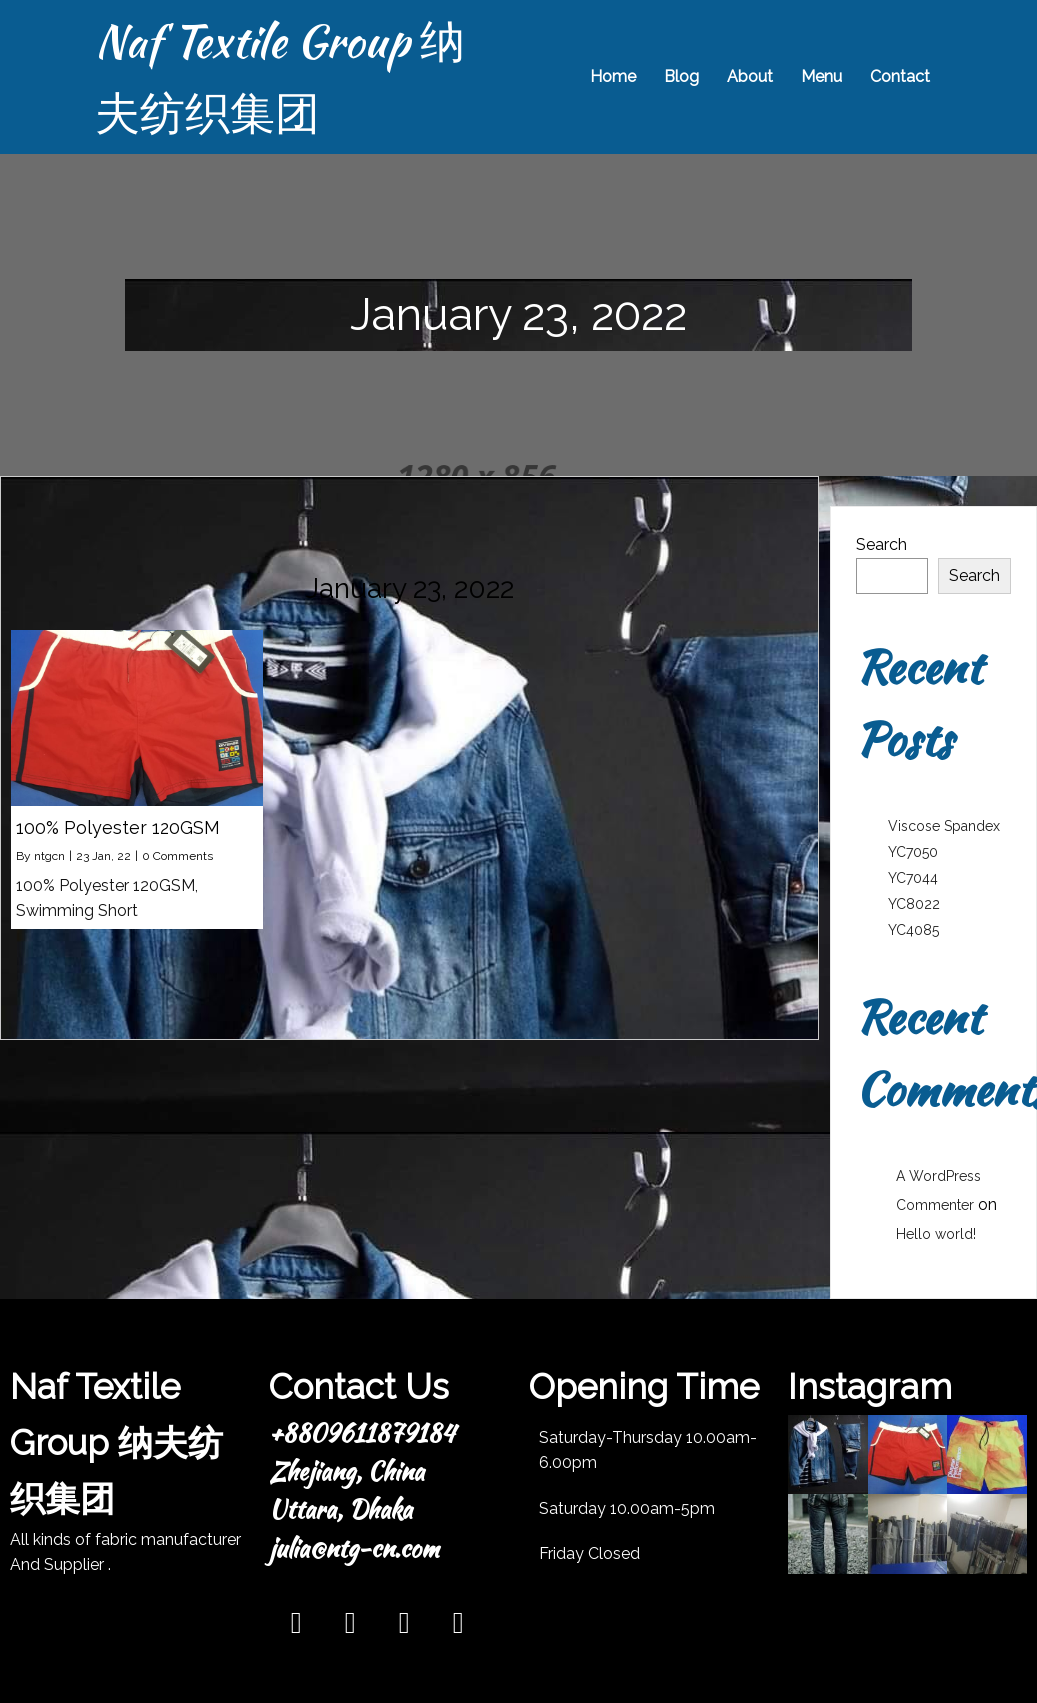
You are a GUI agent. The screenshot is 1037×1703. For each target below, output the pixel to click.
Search (881, 544)
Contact (898, 76)
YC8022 (914, 904)
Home (611, 76)
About (748, 76)
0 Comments (177, 856)
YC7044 (913, 878)
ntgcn (49, 856)
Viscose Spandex (944, 826)
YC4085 (913, 930)
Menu (819, 76)
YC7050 (913, 852)
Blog (679, 76)
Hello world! (936, 1234)
